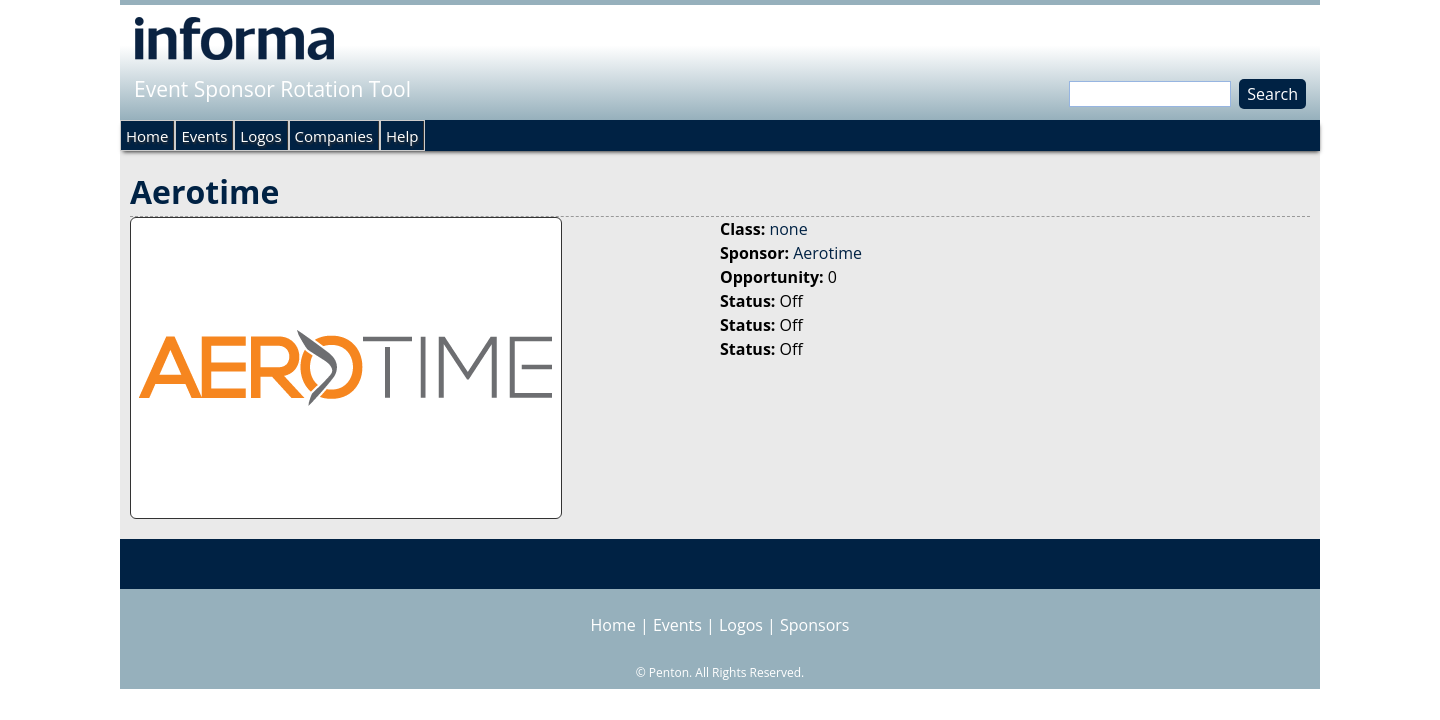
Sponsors (814, 625)
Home (147, 136)
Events (204, 136)
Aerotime (827, 253)
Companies (334, 136)
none (788, 229)
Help (402, 136)
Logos (260, 136)
